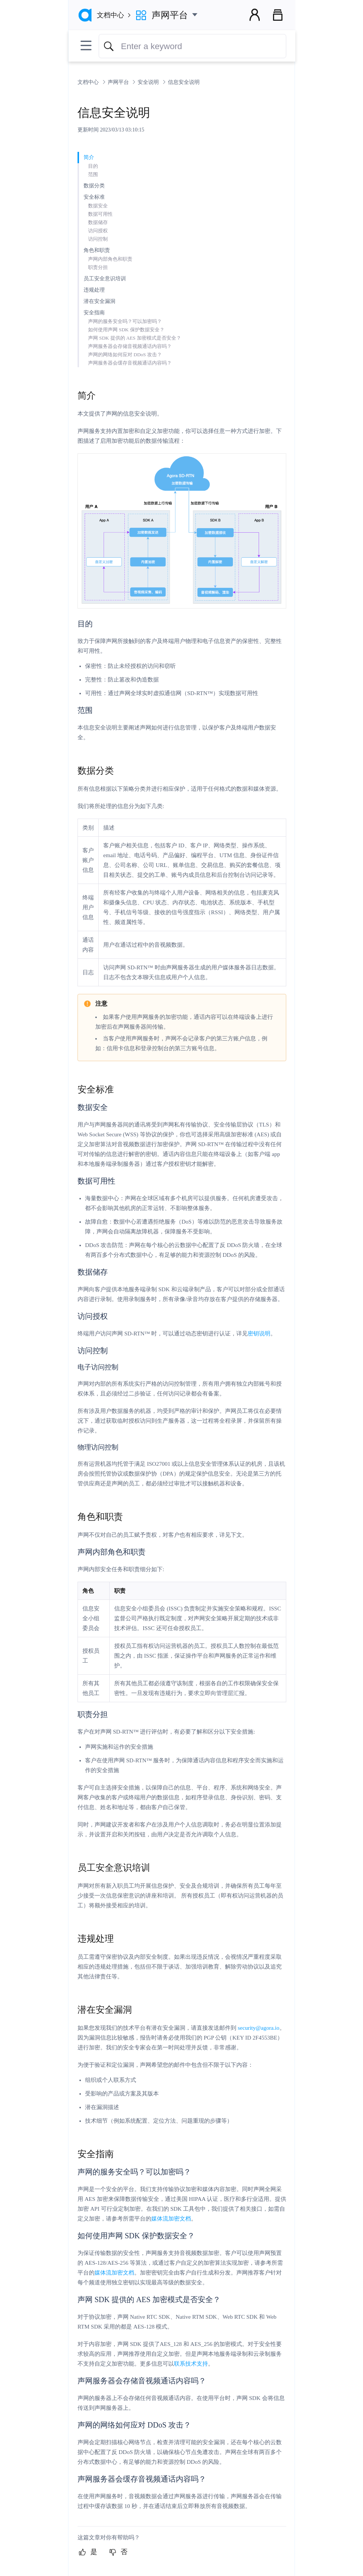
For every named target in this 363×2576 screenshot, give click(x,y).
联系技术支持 (191, 2364)
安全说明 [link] (149, 82)
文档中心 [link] (89, 82)
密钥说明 (259, 1333)
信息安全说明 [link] (184, 82)
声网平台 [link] (119, 82)
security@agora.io (258, 2028)
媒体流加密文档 (171, 2219)
